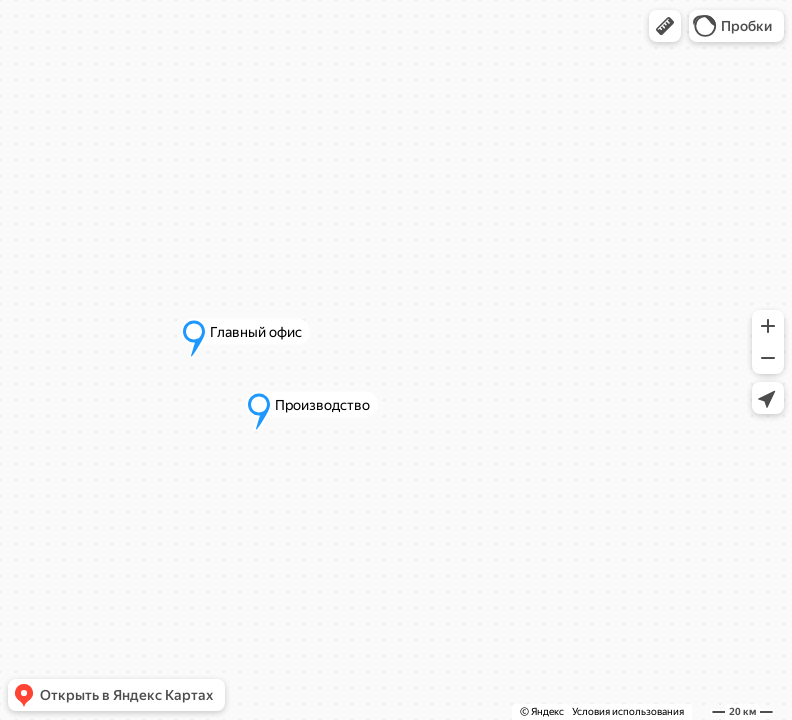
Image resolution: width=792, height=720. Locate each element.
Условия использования (628, 711)
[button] (665, 26)
